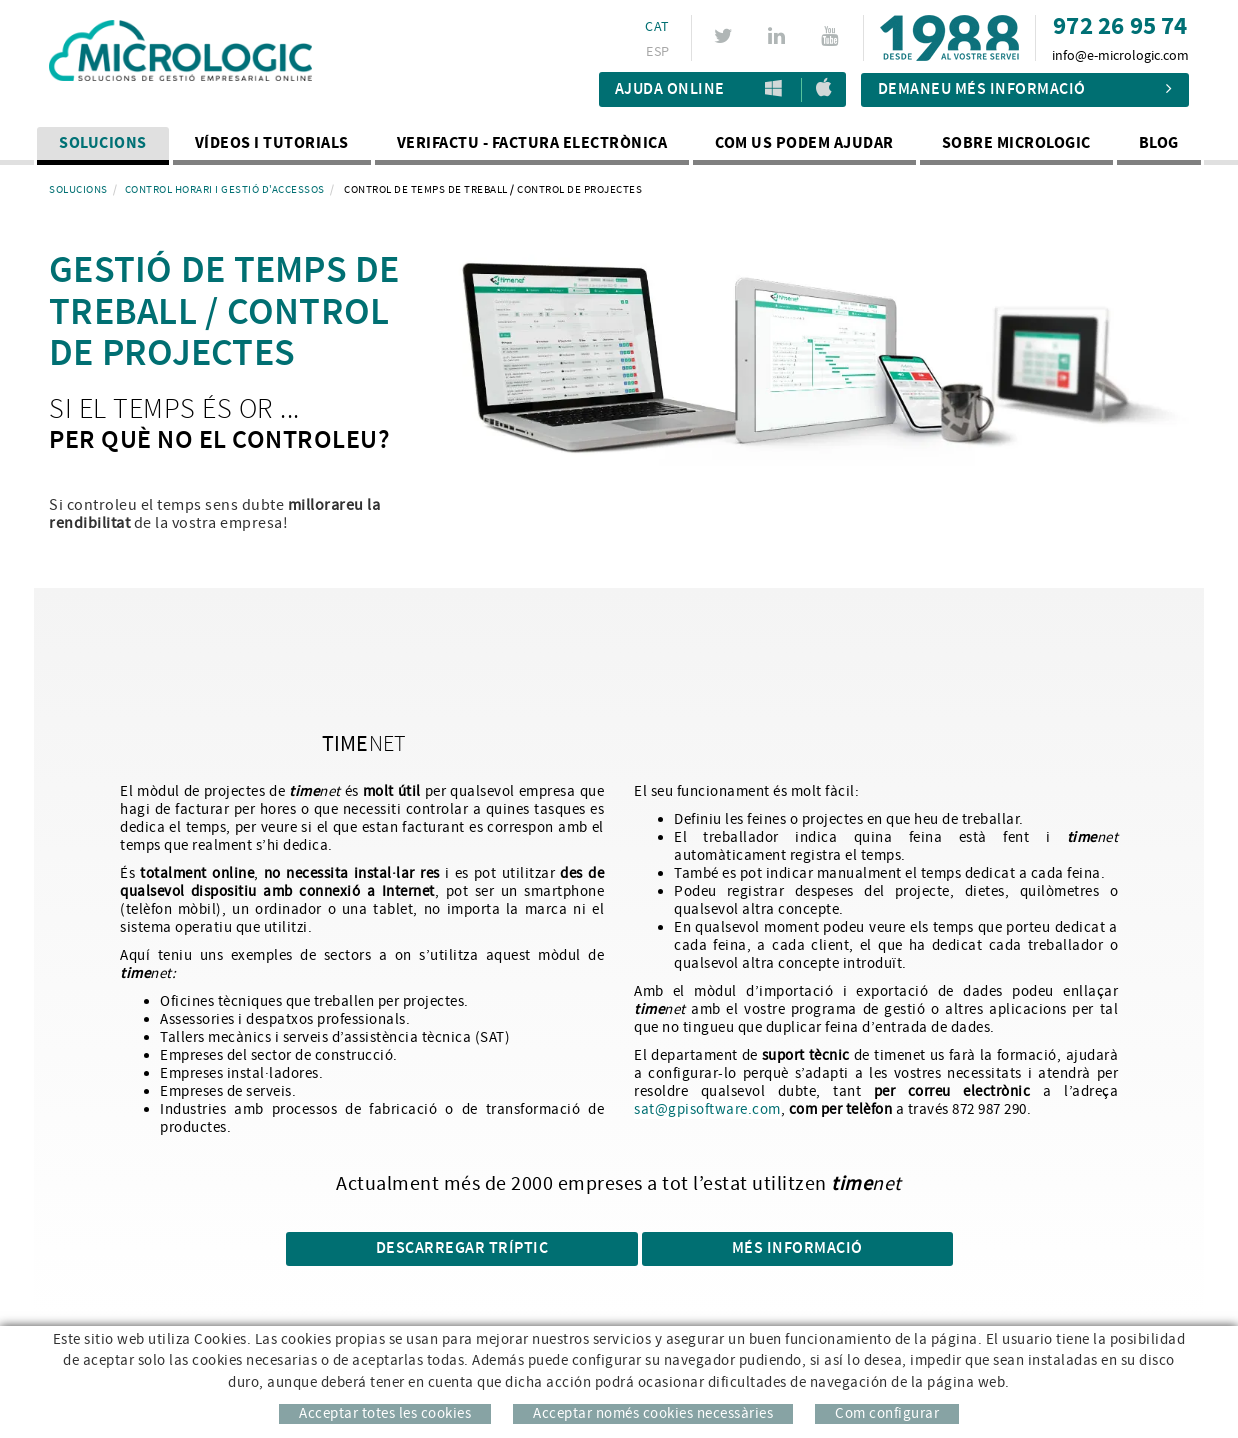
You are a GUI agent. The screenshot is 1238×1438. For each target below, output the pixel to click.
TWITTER (726, 36)
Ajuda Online (670, 89)
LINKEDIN (779, 36)
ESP (657, 52)
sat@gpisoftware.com (707, 1109)
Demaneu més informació (1025, 89)
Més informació (797, 1248)
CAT (657, 27)
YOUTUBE (832, 36)
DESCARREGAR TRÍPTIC (462, 1248)
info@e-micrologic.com (1120, 56)
